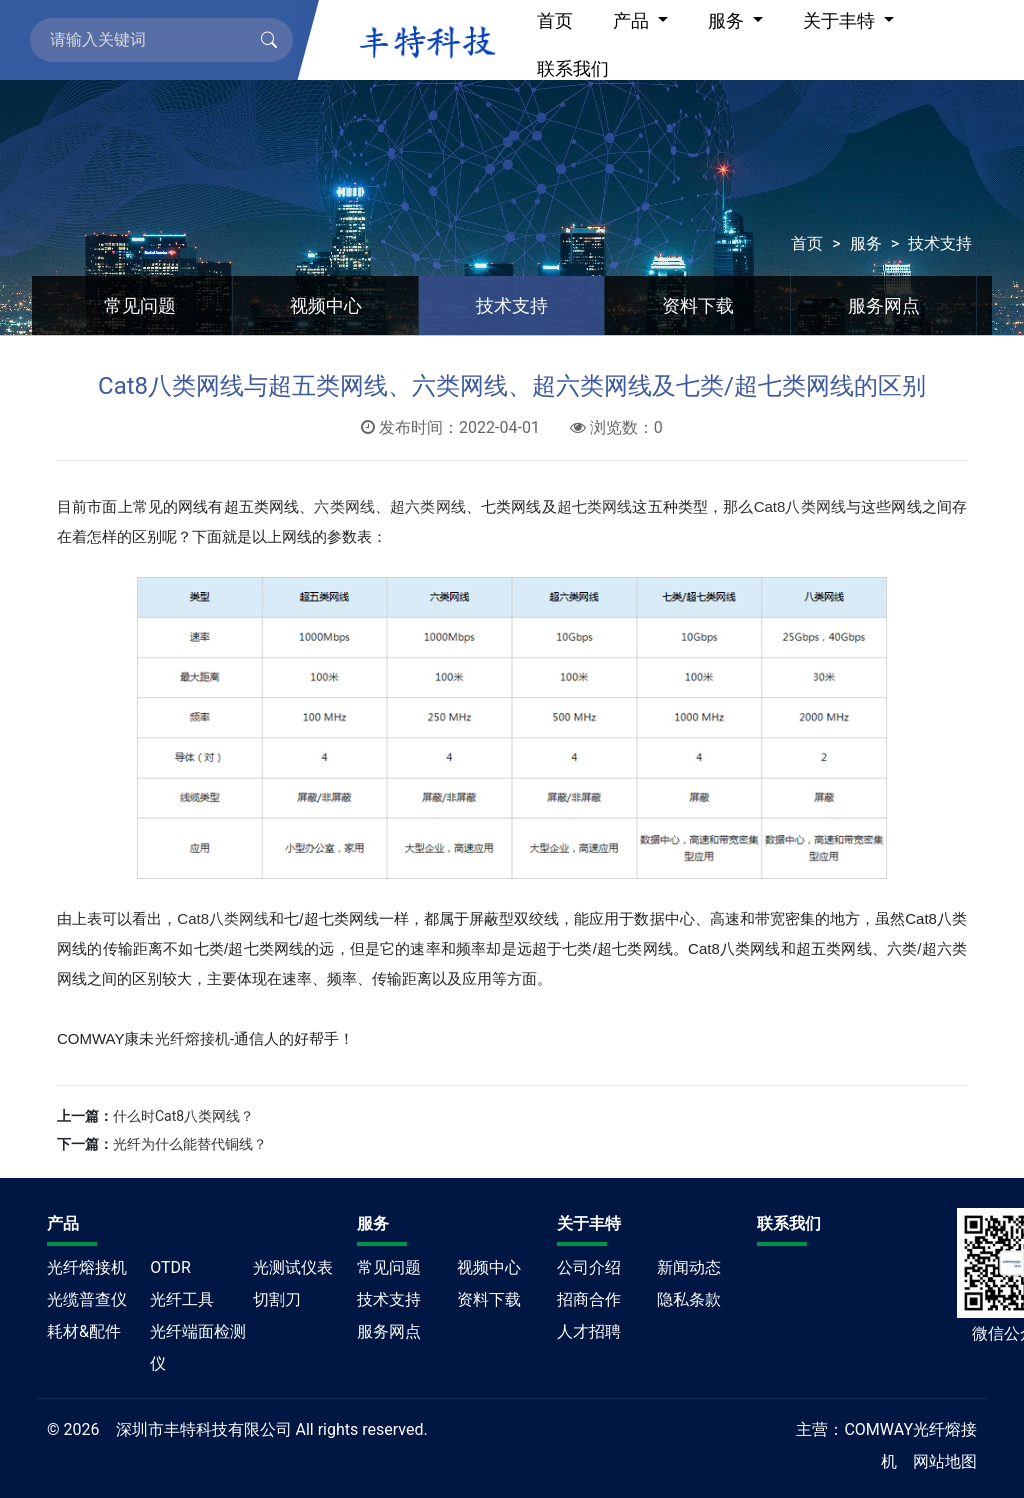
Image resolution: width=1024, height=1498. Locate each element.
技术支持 (940, 243)
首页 (807, 243)
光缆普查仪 (87, 1299)
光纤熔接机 (192, 1038)
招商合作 (589, 1299)
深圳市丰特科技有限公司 (204, 1429)
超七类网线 (595, 506)
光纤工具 (182, 1299)
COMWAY (878, 1429)
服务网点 (884, 305)
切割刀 (277, 1299)
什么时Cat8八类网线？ (183, 1116)
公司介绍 (589, 1267)
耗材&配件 (84, 1331)
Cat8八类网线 (800, 506)
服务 (866, 243)
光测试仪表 (293, 1267)
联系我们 (573, 68)
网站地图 (945, 1461)
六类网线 (344, 506)
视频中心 (326, 305)
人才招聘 (589, 1331)
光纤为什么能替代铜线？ (190, 1144)
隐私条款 (689, 1299)
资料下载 (698, 305)
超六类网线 (428, 506)
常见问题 (140, 305)
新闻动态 (689, 1267)
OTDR (170, 1267)
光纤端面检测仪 (198, 1347)
